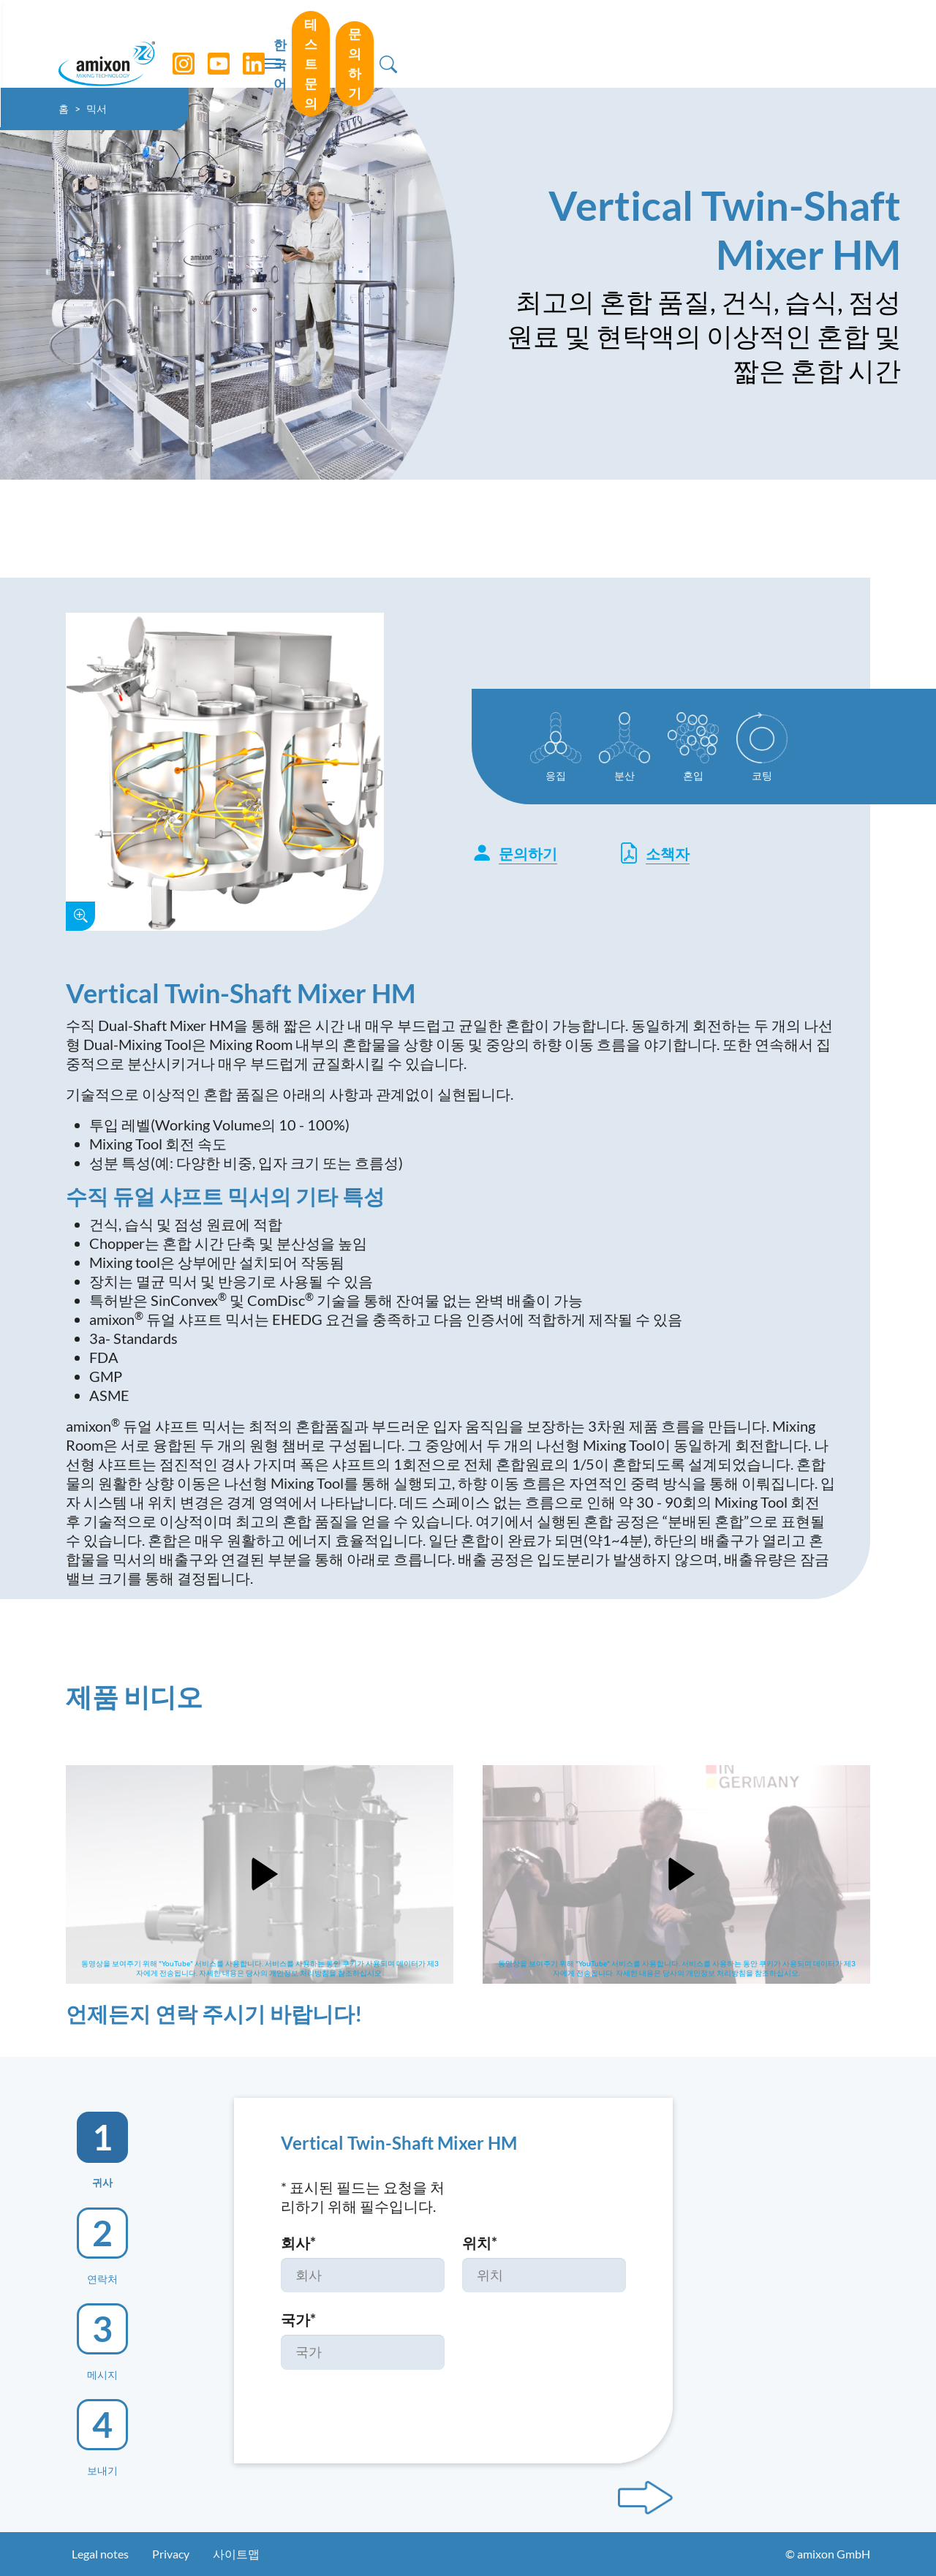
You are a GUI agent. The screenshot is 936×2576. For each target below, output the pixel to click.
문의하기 (796, 43)
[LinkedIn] (269, 44)
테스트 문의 (691, 43)
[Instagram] (199, 44)
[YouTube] (234, 44)
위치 (479, 2242)
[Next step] (645, 2498)
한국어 (605, 45)
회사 (298, 2242)
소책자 (654, 852)
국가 (298, 2319)
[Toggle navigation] (468, 43)
